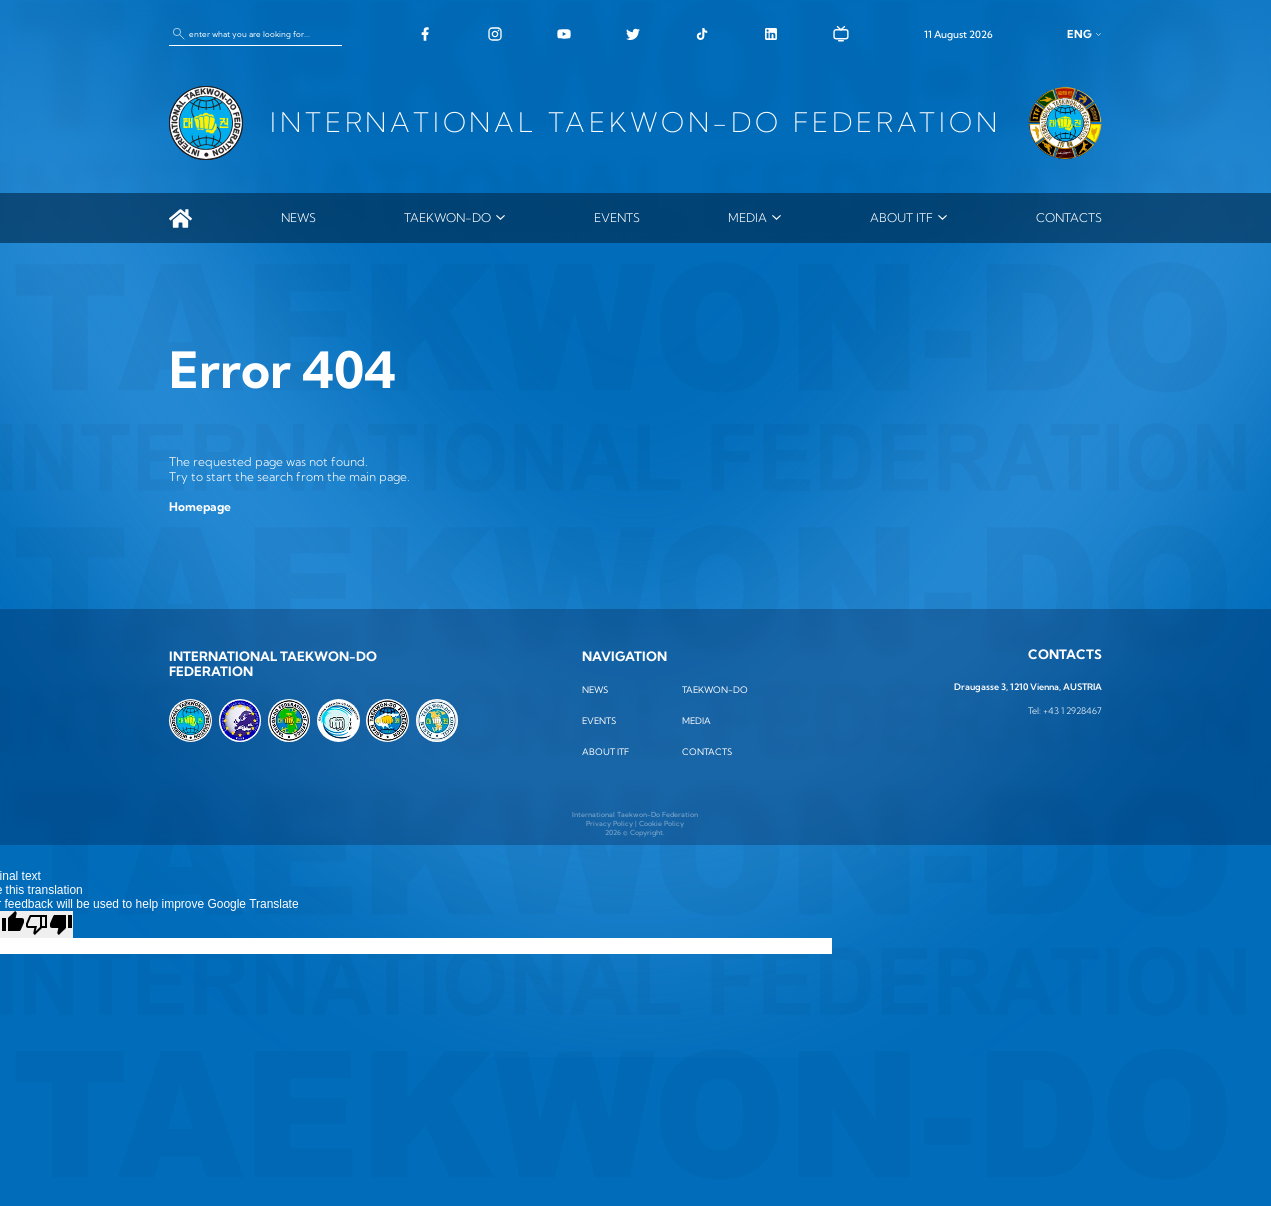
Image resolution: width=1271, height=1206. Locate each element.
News (298, 217)
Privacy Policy (609, 823)
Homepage (200, 506)
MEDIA (747, 217)
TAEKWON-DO (447, 217)
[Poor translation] (49, 924)
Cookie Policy (661, 823)
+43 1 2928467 (1072, 710)
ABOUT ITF (901, 217)
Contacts (1069, 217)
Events (617, 217)
